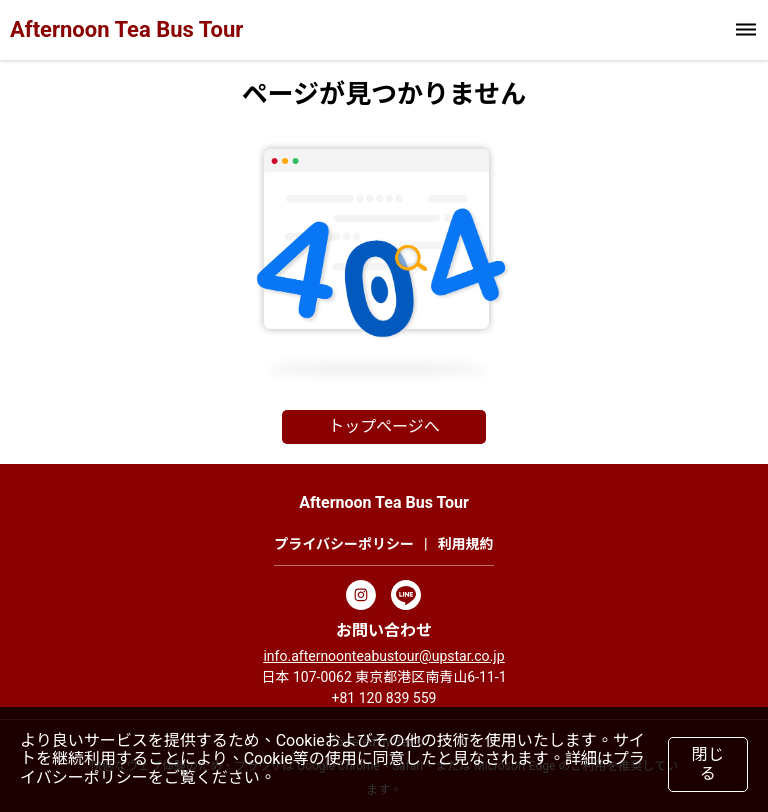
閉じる (707, 763)
